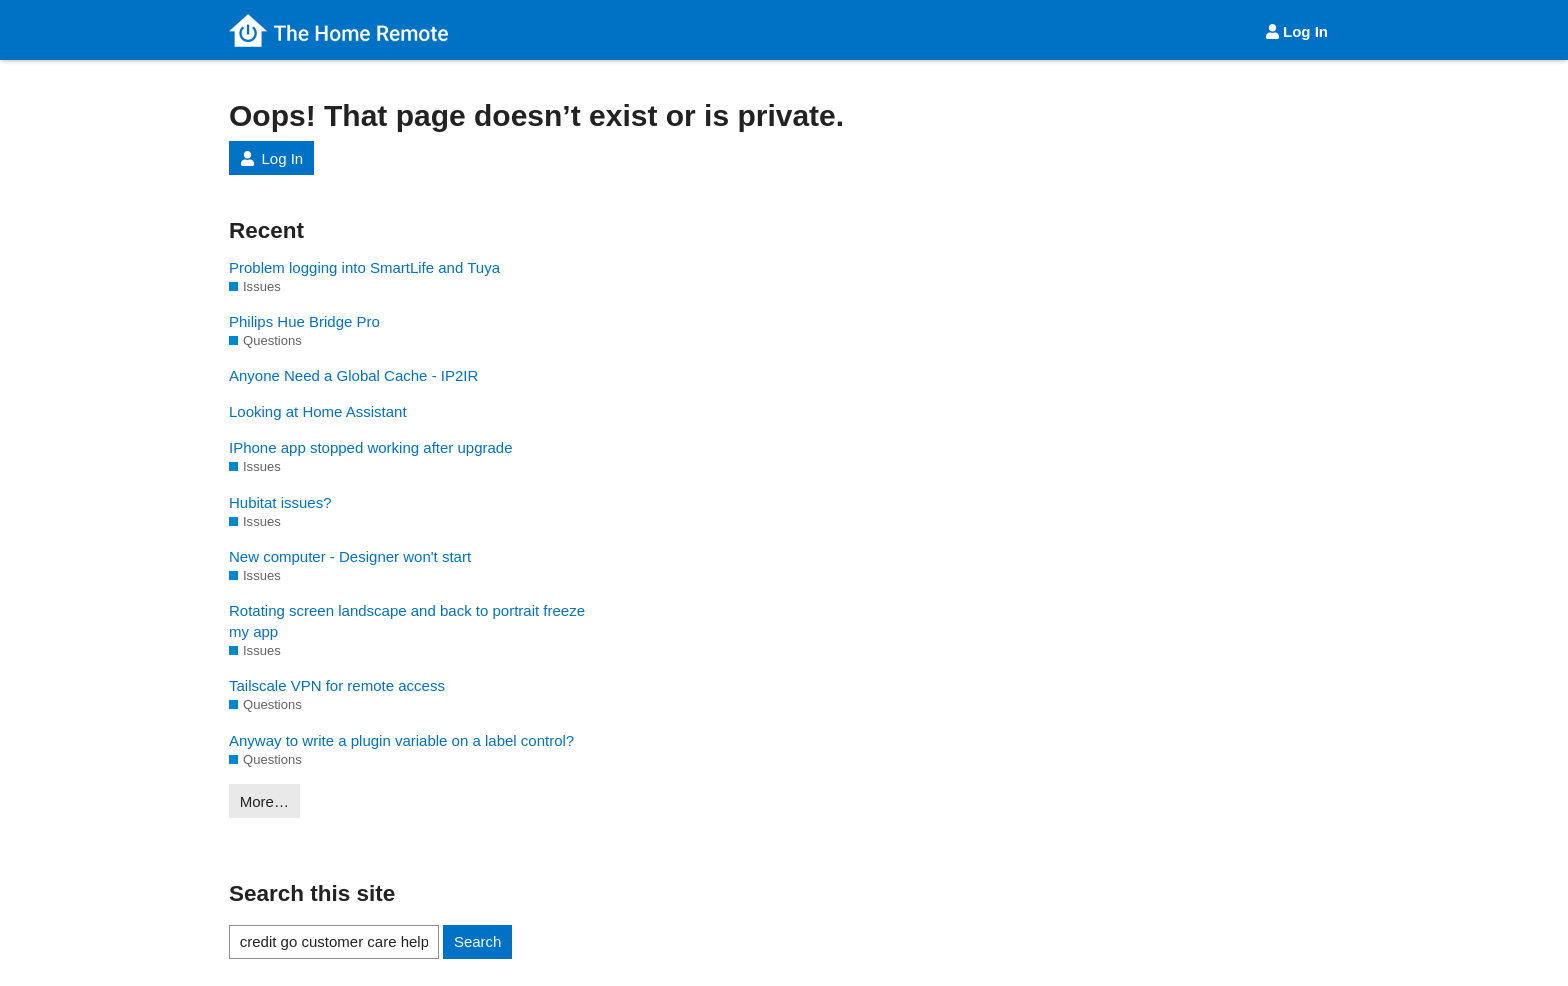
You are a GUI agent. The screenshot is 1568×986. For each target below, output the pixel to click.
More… (264, 801)
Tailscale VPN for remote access (337, 685)
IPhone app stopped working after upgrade (371, 447)
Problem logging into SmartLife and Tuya (364, 267)
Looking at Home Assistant (318, 411)
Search (478, 941)
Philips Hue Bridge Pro (304, 321)
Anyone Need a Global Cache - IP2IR (353, 375)
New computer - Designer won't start (350, 556)
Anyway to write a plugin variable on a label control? (401, 740)
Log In (1296, 31)
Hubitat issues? (280, 502)
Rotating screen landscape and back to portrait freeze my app (407, 621)
